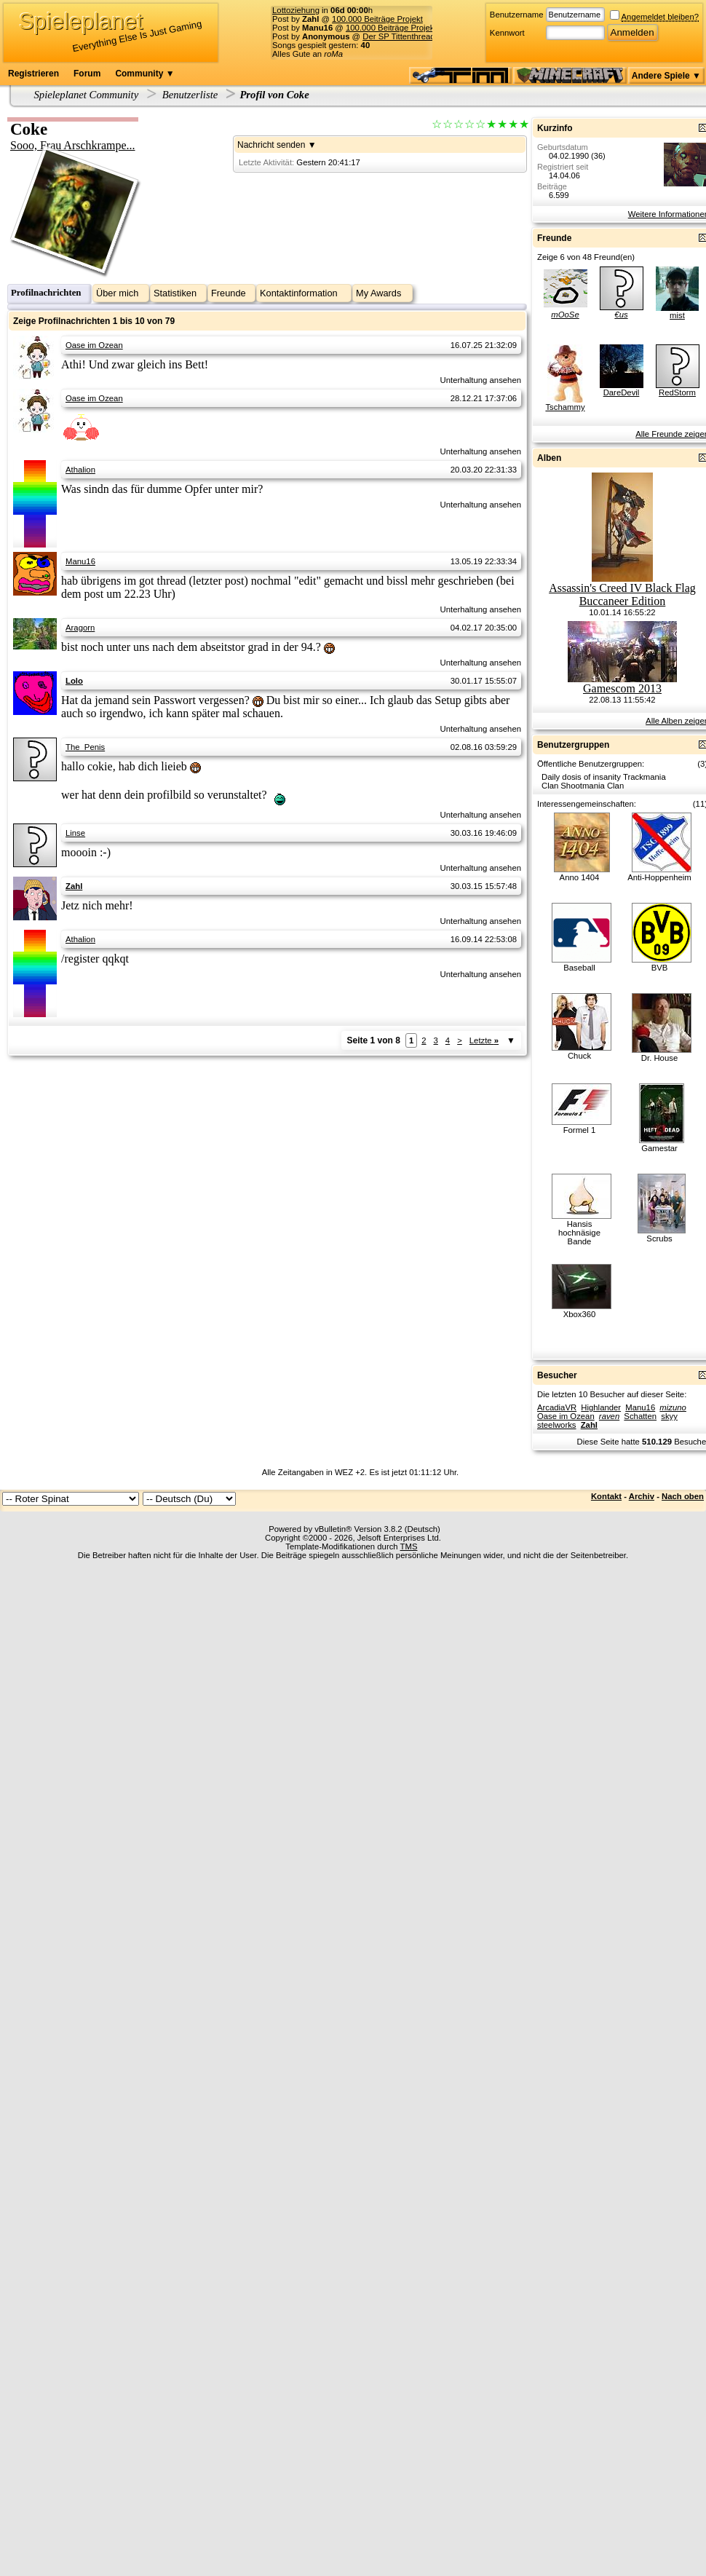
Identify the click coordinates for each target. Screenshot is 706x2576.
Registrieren (33, 73)
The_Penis (85, 747)
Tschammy (564, 407)
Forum (87, 73)
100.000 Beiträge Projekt (377, 19)
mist (677, 315)
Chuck (579, 1055)
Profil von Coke (274, 94)
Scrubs (659, 1238)
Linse (75, 833)
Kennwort (507, 32)
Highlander (601, 1407)
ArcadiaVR (556, 1407)
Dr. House (659, 1058)
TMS (409, 1546)
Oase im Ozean (94, 345)
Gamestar (659, 1148)
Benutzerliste (190, 94)
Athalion (80, 469)
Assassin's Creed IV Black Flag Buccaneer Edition (622, 594)
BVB (659, 967)
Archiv (641, 1496)
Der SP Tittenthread (398, 36)
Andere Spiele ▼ (666, 76)
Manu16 (80, 561)
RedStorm (677, 392)
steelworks (556, 1425)
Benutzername (517, 14)
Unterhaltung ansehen (480, 380)
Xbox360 (579, 1314)
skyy (669, 1416)
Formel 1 (579, 1130)
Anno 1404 (580, 877)
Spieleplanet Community (86, 94)
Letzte (484, 1040)
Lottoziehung (296, 10)
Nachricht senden (271, 145)
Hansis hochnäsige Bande (579, 1233)
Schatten (640, 1416)
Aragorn (80, 627)
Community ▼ (144, 73)
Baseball (579, 967)
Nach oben (683, 1496)
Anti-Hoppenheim (659, 877)
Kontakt (606, 1496)
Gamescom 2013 (622, 688)
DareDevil (621, 392)
